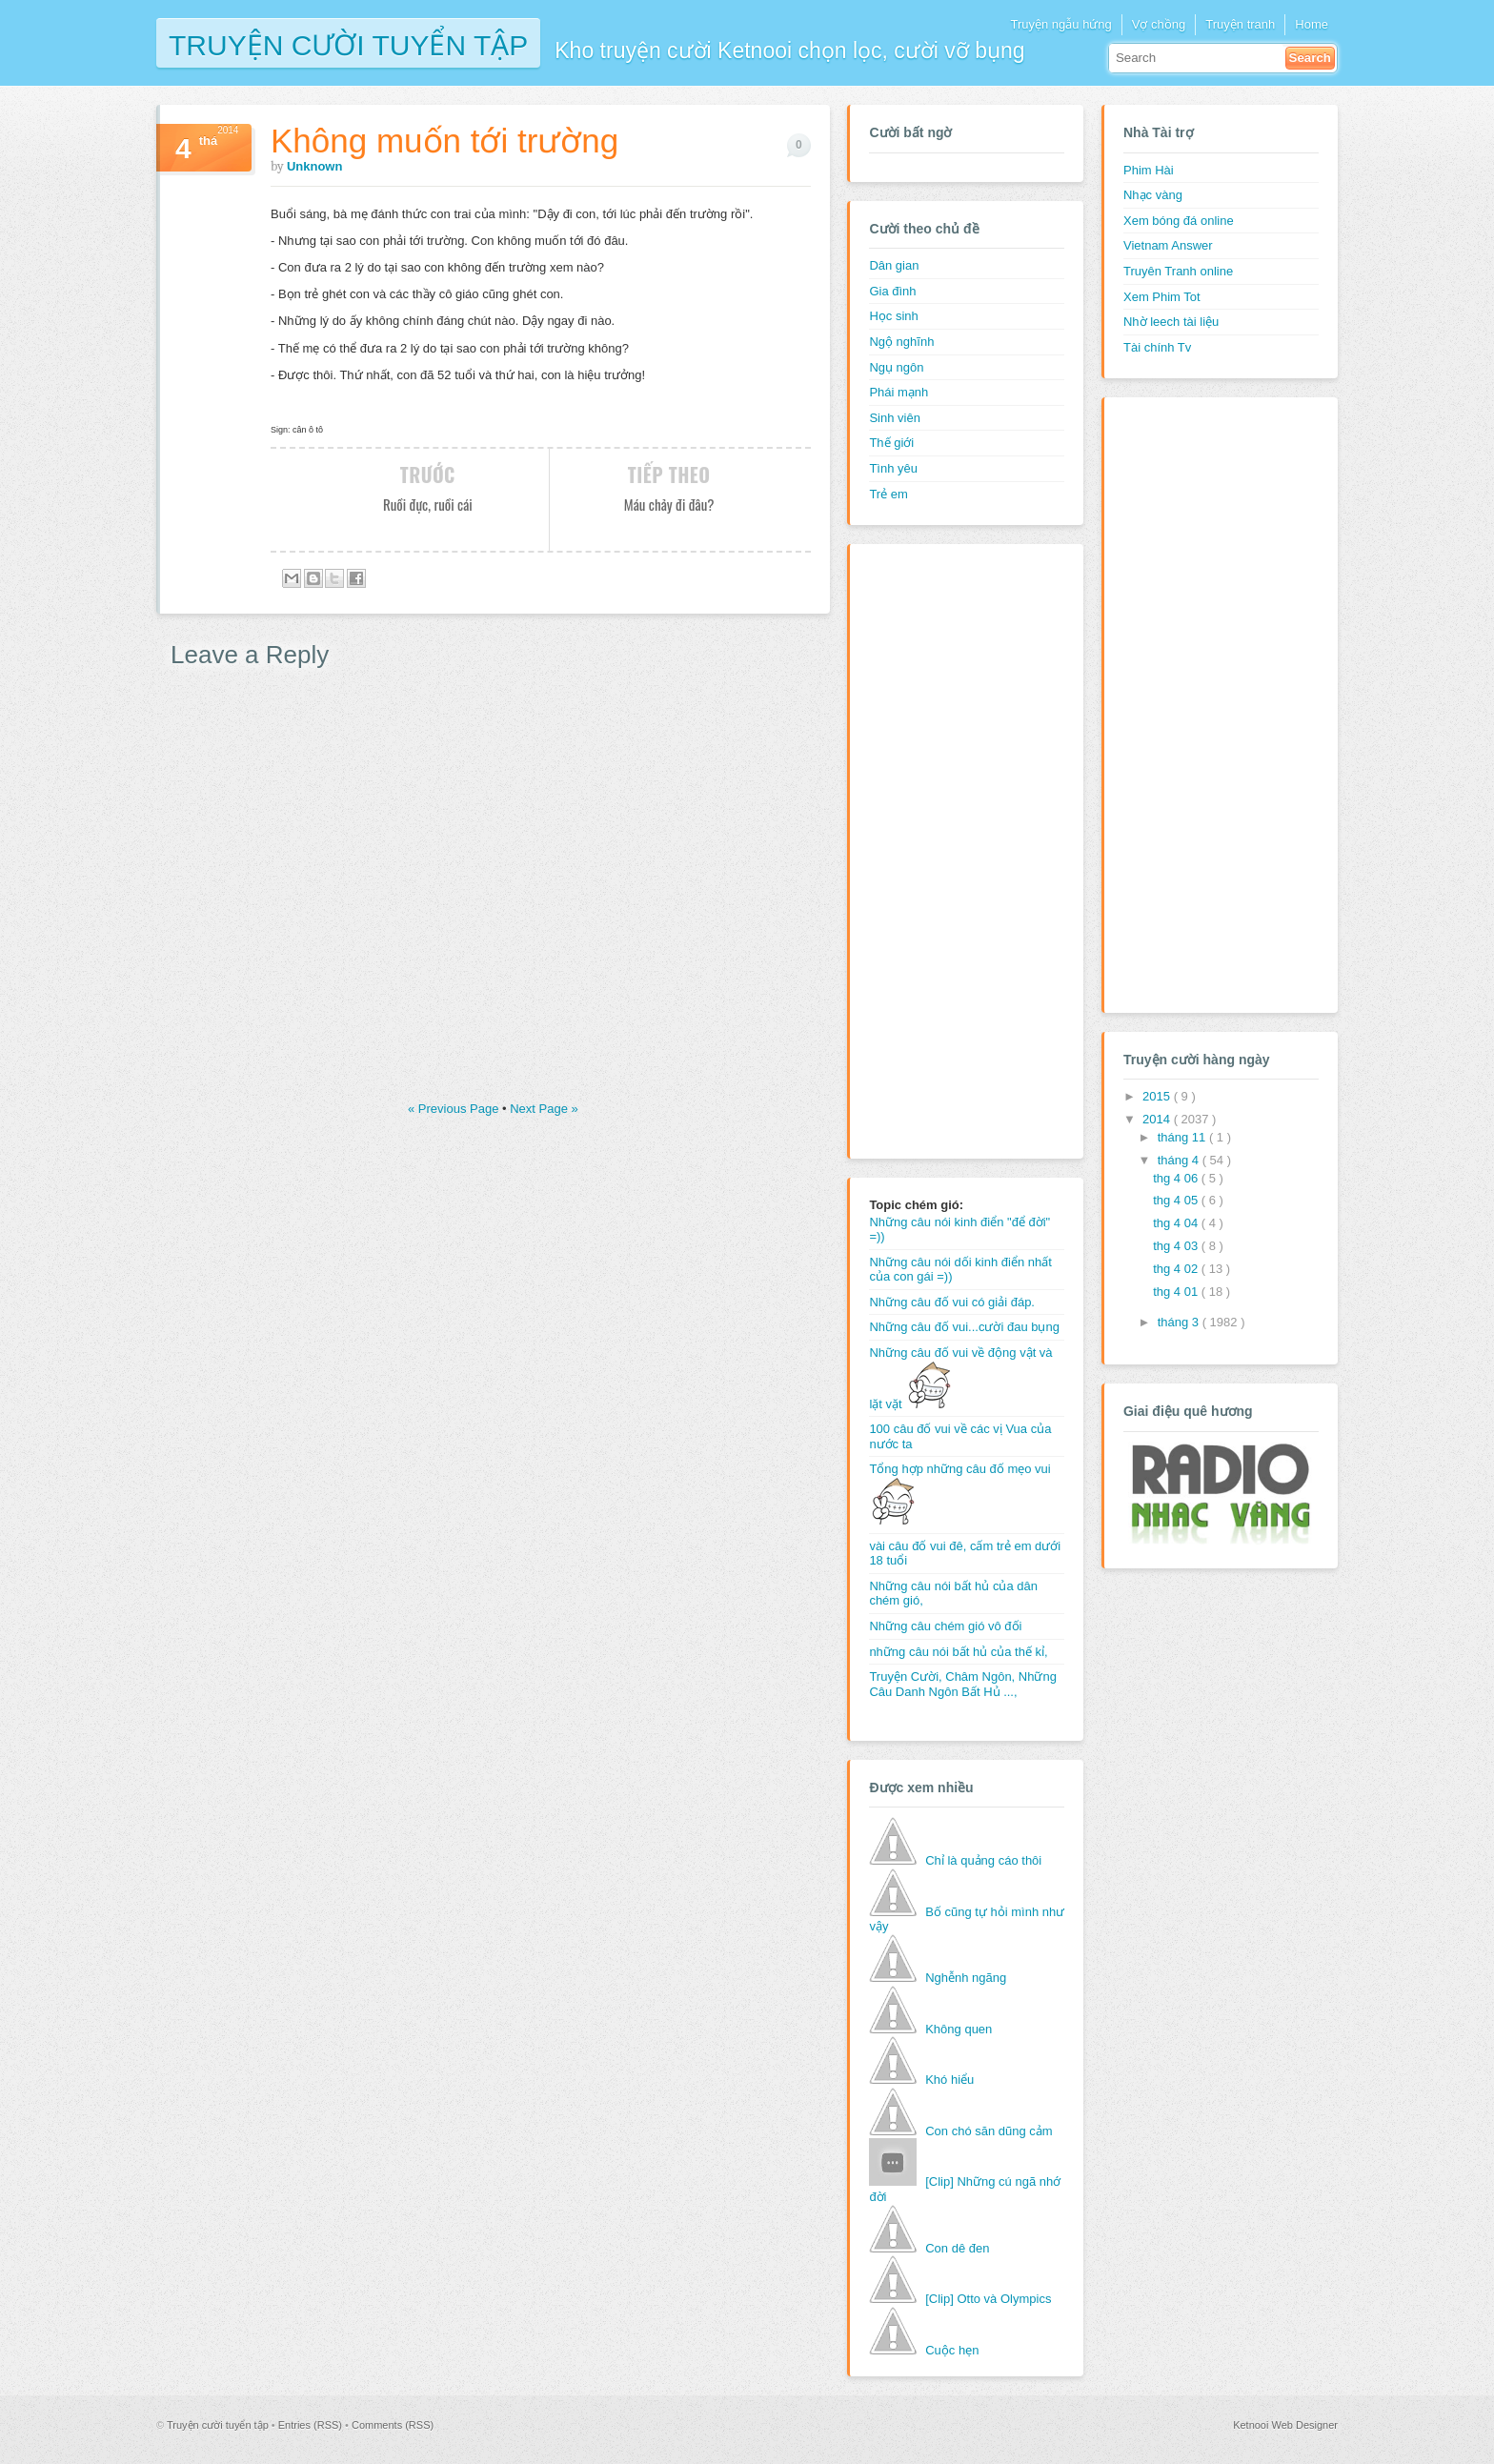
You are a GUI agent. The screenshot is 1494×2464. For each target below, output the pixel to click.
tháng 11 (1183, 1137)
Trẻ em (888, 494)
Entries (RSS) (311, 2425)
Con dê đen (957, 2248)
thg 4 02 (1177, 1269)
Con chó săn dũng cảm (988, 2131)
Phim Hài (1148, 170)
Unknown (315, 166)
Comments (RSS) (393, 2425)
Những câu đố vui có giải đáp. (952, 1302)
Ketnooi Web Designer (1285, 2425)
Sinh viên (894, 418)
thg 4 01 (1177, 1291)
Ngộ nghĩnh (901, 341)
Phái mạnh (898, 392)
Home (1311, 24)
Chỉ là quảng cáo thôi (983, 1860)
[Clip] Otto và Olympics (988, 2299)
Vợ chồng (1158, 24)
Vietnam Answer (1168, 245)
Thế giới (891, 442)
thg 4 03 (1177, 1246)
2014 (1158, 1119)
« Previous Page (455, 1108)
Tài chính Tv (1157, 347)
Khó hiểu (949, 2079)
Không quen (958, 2029)
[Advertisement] (945, 849)
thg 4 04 (1177, 1223)
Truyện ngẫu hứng (1060, 24)
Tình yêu (893, 468)
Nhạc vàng (1152, 195)
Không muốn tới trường (444, 140)
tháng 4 (1180, 1160)
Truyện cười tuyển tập (348, 43)
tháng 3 (1180, 1322)
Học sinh (893, 316)
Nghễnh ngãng (965, 1977)
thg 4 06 (1177, 1178)
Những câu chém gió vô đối (945, 1626)
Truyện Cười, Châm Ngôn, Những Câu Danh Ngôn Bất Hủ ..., (963, 1684)
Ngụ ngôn (896, 367)
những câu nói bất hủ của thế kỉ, (958, 1652)
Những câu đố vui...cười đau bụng (964, 1327)
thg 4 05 (1177, 1200)
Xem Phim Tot (1162, 297)
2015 (1158, 1096)
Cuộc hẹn (952, 2350)
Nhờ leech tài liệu (1171, 321)
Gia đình (892, 291)
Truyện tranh (1240, 24)
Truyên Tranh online (1178, 271)
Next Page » (544, 1108)
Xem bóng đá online (1178, 220)
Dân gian (894, 265)
